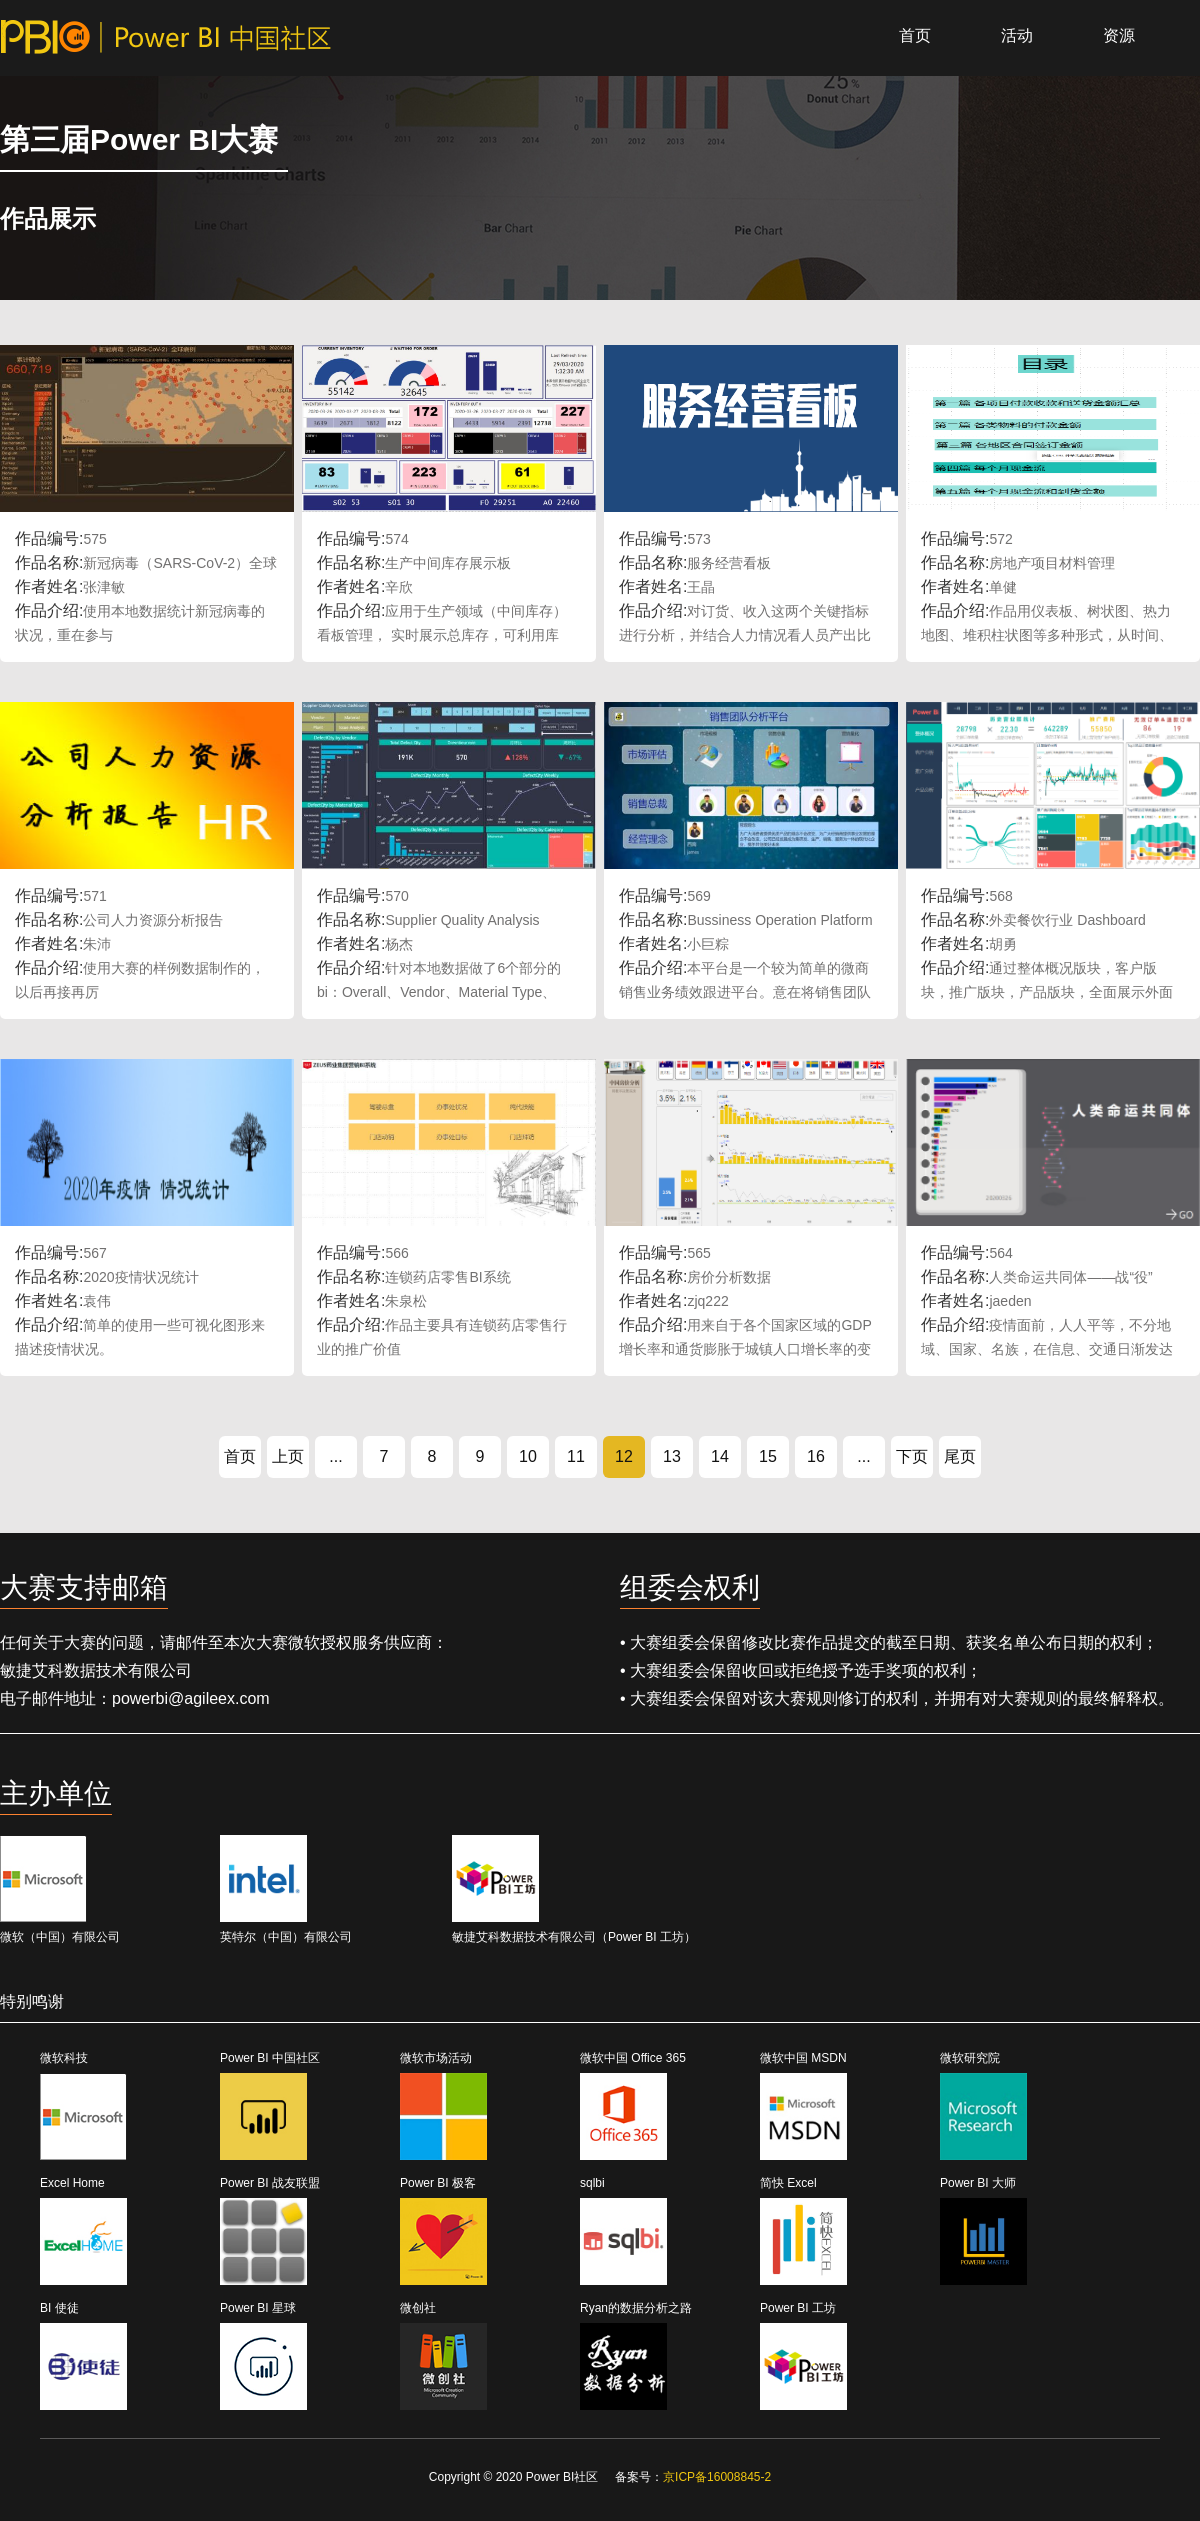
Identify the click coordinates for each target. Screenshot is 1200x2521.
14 (720, 1456)
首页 (915, 35)
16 (816, 1456)
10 (528, 1456)
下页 (912, 1456)
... (335, 1456)
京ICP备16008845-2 (717, 2477)
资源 (1119, 35)
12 (624, 1456)
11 (576, 1456)
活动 (1017, 35)
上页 (288, 1456)
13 (672, 1456)
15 (768, 1456)
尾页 (960, 1456)
